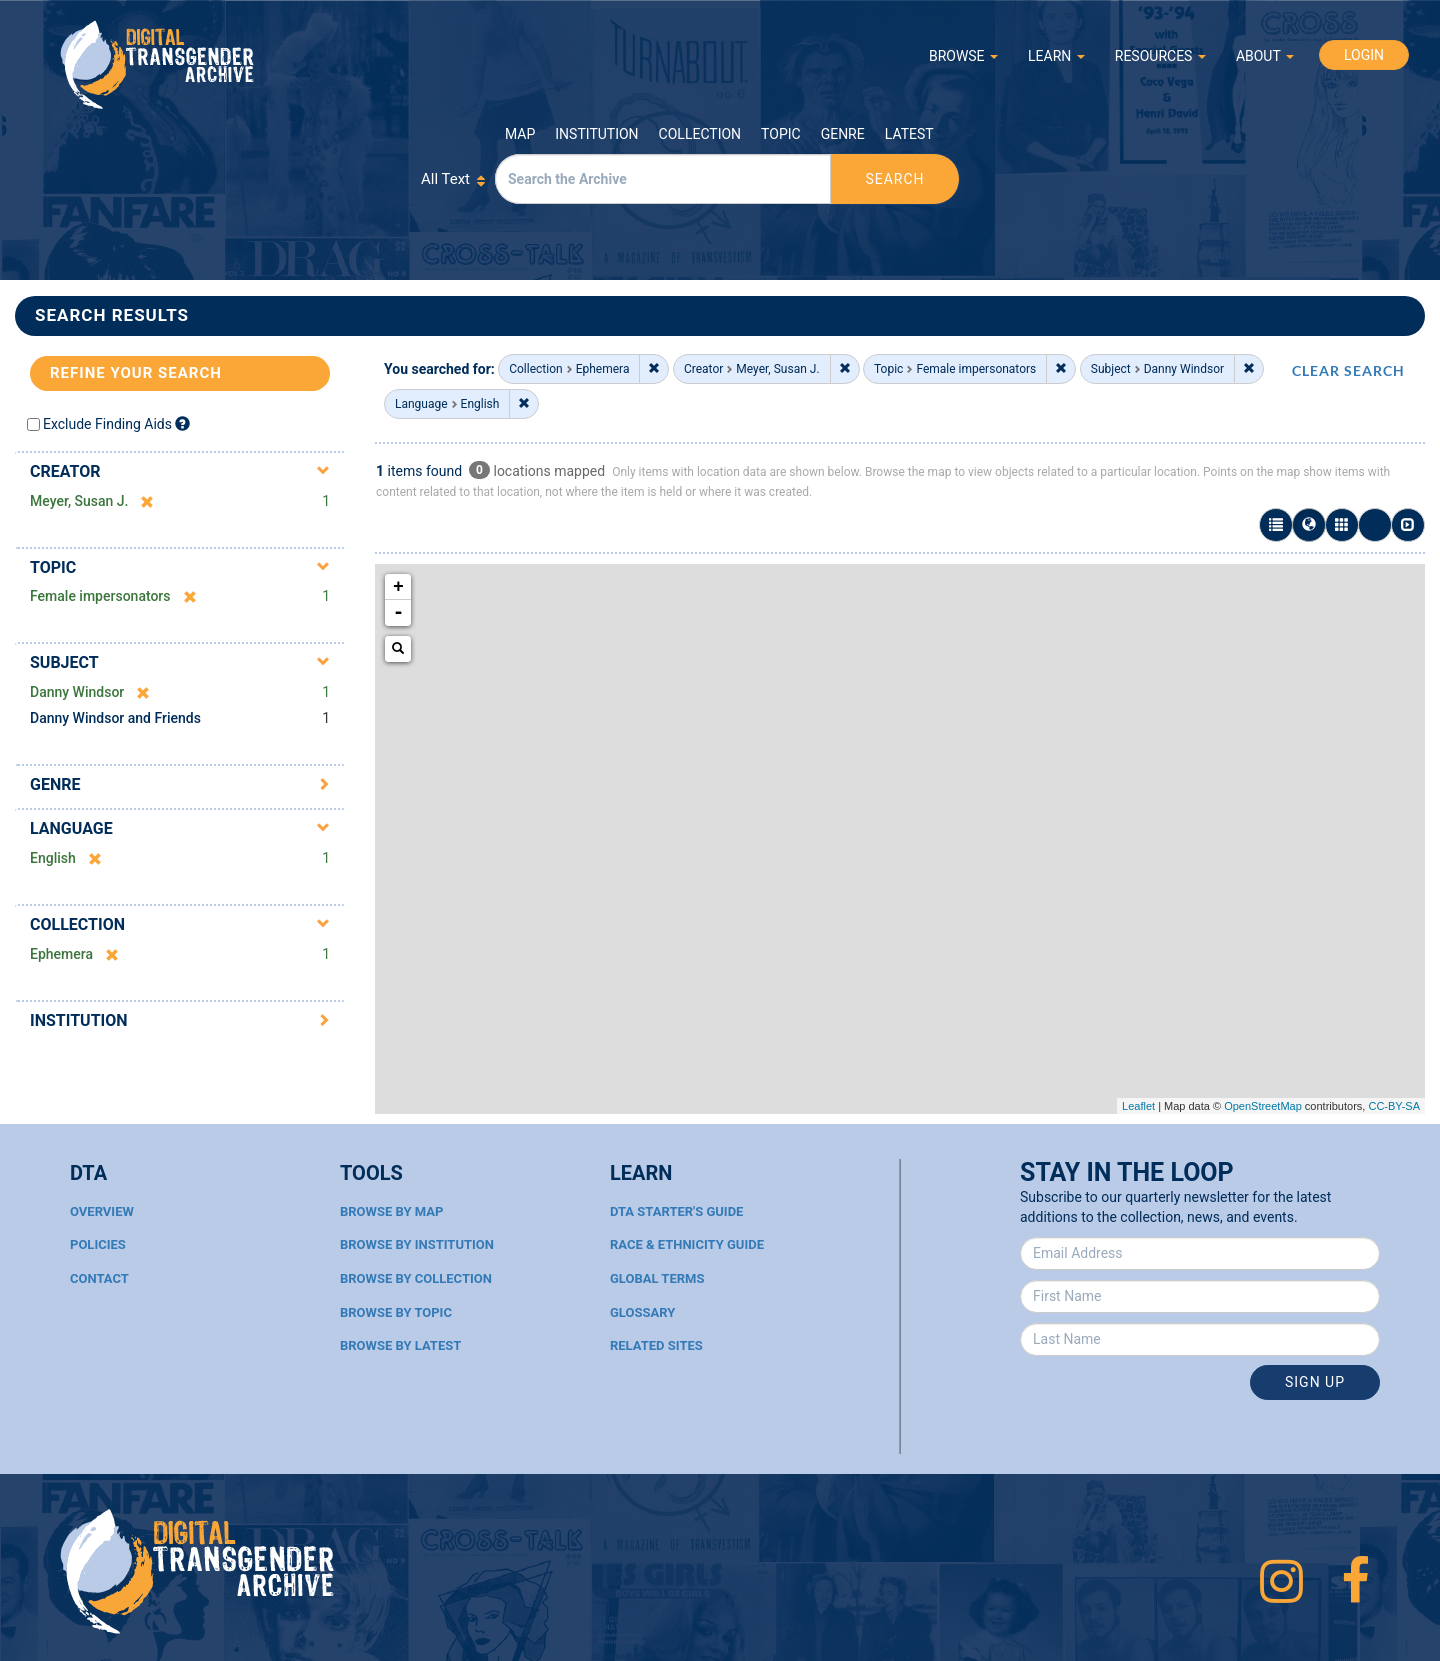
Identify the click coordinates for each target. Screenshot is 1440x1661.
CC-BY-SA (1394, 1106)
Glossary (642, 1312)
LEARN (1056, 56)
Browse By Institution (417, 1244)
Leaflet (1138, 1106)
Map (520, 134)
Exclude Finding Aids (107, 424)
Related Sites (656, 1345)
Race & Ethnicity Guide (687, 1244)
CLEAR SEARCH (1348, 370)
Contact (99, 1278)
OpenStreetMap (1263, 1106)
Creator (65, 471)
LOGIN (1364, 55)
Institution (596, 134)
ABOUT (1265, 56)
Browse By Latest (400, 1345)
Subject (64, 662)
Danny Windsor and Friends (115, 718)
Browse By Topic (396, 1312)
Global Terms (657, 1278)
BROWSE (963, 56)
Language (71, 828)
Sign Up (1315, 1382)
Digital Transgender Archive (158, 64)
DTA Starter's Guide (676, 1211)
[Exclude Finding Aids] (182, 423)
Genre (843, 134)
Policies (98, 1244)
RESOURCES (1160, 56)
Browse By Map (391, 1211)
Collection (700, 134)
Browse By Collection (416, 1278)
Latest (909, 134)
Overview (102, 1211)
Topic (781, 134)
